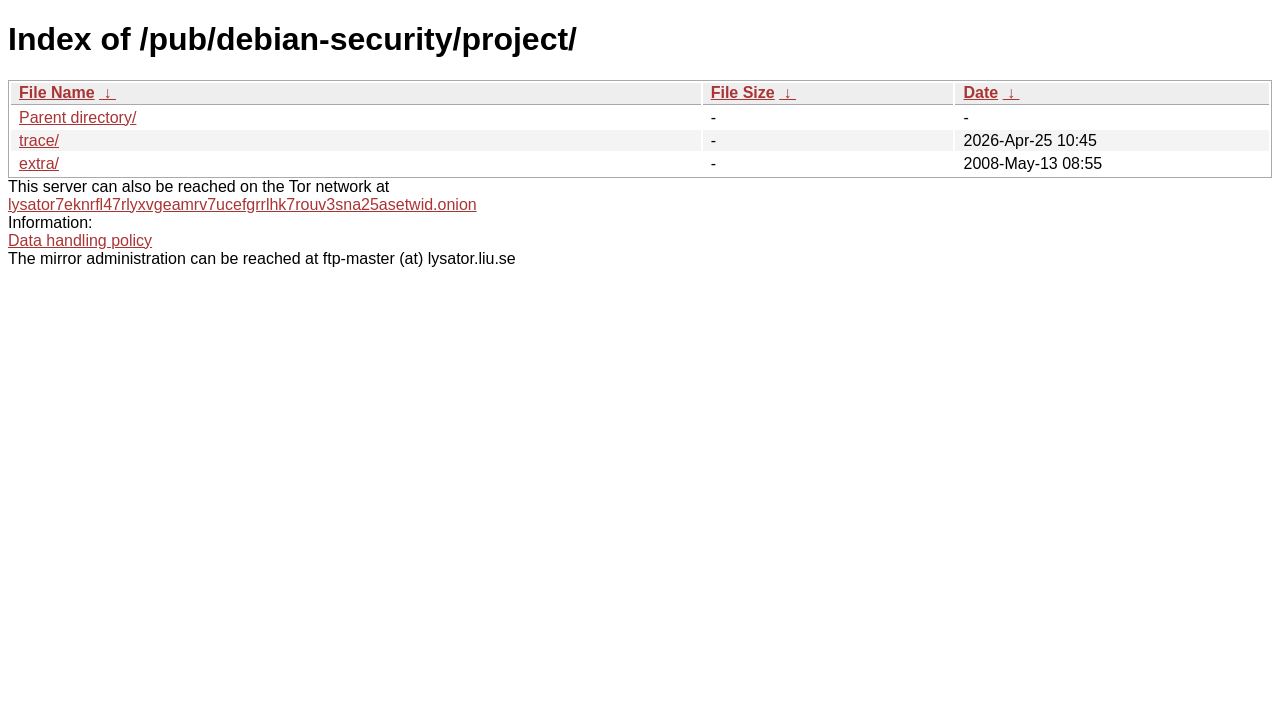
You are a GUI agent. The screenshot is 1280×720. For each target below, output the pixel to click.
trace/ (39, 140)
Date (980, 92)
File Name (57, 92)
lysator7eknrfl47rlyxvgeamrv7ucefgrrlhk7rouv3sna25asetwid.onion (242, 204)
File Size (743, 92)
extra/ (39, 163)
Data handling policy (80, 240)
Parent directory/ (77, 117)
